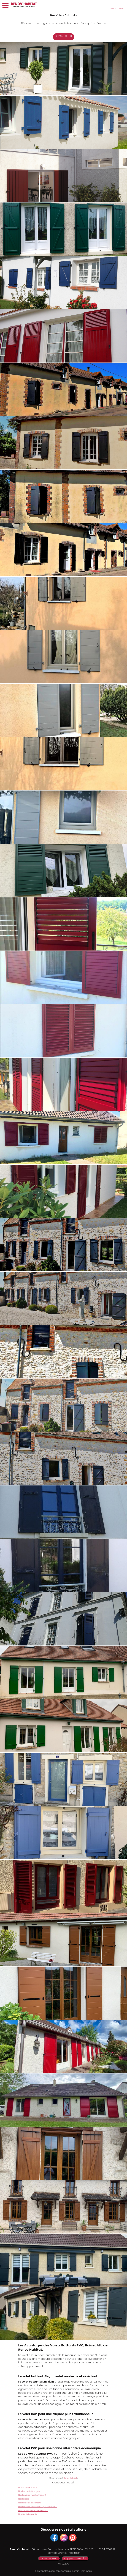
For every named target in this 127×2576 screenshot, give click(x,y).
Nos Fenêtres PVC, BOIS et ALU (32, 2495)
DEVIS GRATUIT (63, 36)
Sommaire (86, 2570)
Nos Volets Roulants (27, 2514)
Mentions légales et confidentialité (53, 2570)
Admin (75, 2571)
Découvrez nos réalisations (63, 2529)
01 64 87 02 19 (107, 2549)
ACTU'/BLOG (63, 2563)
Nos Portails (23, 2498)
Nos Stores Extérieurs (27, 2487)
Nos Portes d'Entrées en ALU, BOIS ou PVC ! (37, 2506)
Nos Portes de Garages (29, 2491)
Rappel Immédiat (75, 2558)
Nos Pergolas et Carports (29, 2502)
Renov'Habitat (70, 2478)
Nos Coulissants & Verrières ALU (33, 2510)
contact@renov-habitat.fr (63, 2553)
